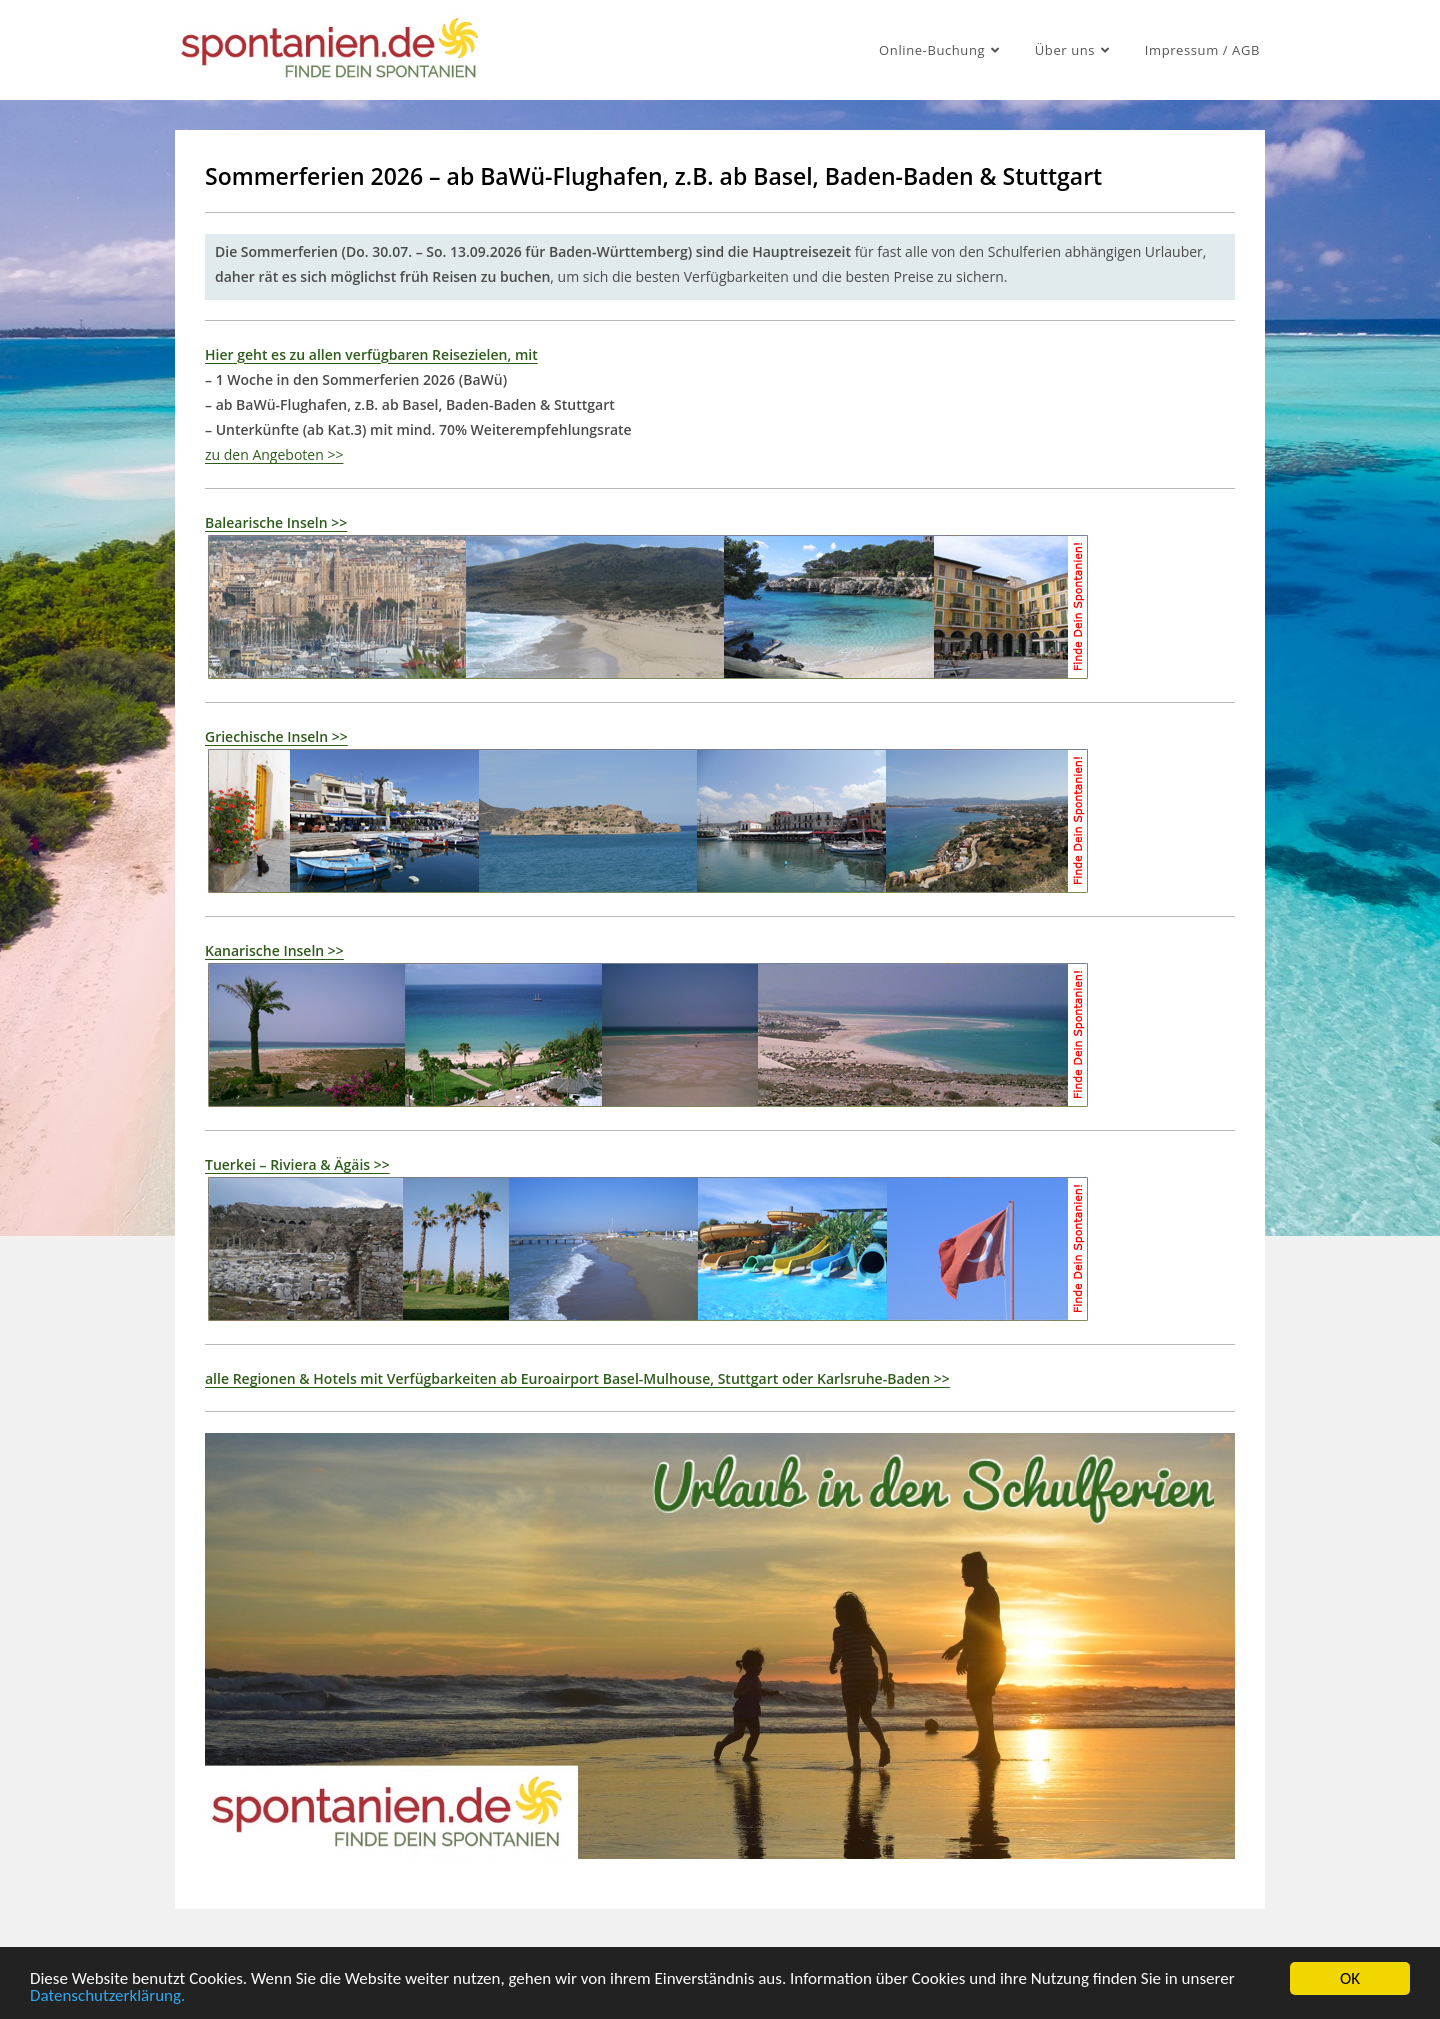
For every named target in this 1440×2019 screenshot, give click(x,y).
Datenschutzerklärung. (107, 1999)
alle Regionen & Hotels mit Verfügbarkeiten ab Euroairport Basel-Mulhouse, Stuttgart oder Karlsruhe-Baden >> (577, 1378)
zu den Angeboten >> (274, 454)
